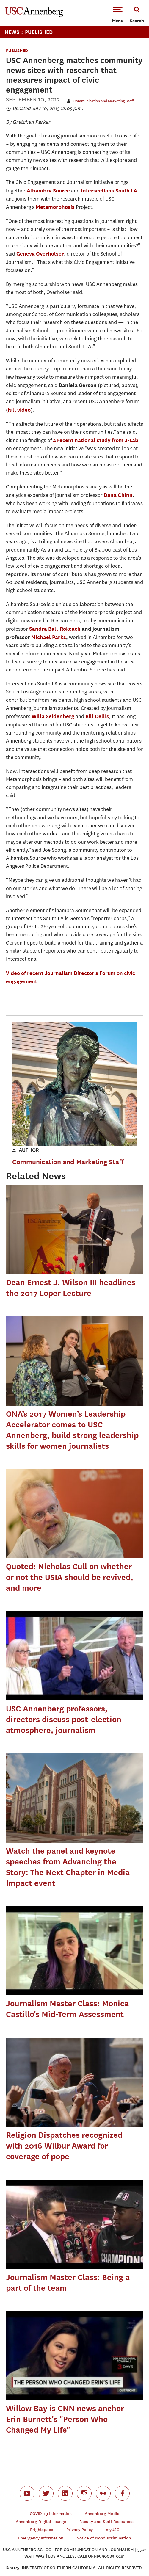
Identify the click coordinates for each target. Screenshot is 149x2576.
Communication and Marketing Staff (103, 101)
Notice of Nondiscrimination (103, 2538)
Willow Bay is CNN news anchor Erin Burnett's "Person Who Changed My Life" (65, 2419)
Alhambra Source (48, 190)
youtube (27, 2493)
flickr (103, 2493)
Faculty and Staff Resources (106, 2521)
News (11, 32)
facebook (122, 2493)
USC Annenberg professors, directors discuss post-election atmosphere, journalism (63, 1719)
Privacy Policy (79, 2529)
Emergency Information (40, 2538)
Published (39, 32)
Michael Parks (48, 637)
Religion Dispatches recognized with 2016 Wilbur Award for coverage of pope (64, 2145)
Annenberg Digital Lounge (41, 2521)
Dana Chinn (118, 495)
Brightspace (41, 2529)
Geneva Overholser (40, 253)
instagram (84, 2493)
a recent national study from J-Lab (95, 440)
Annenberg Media (102, 2513)
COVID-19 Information (51, 2513)
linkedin (65, 2493)
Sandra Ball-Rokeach (55, 629)
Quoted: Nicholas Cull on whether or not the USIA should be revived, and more (69, 1577)
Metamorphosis (55, 207)
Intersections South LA (109, 190)
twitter (46, 2493)
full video (19, 410)
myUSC (112, 2529)
